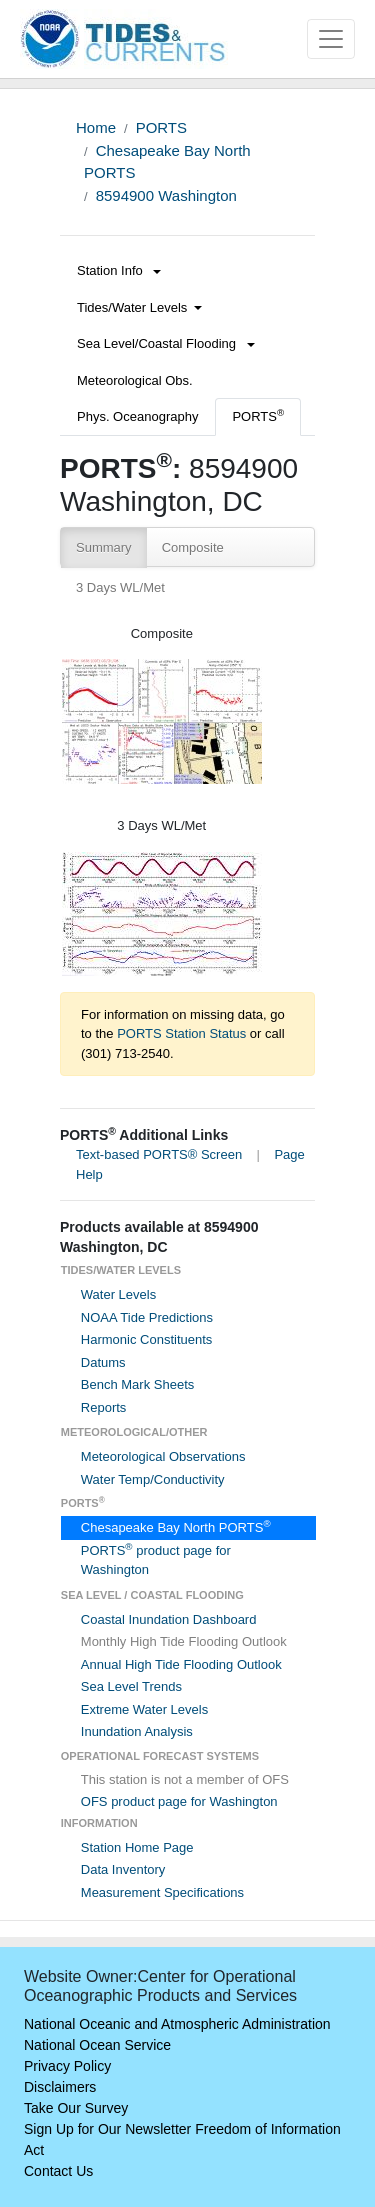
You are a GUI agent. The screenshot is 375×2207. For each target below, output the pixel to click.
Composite (193, 547)
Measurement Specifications (162, 1892)
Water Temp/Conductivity (153, 1479)
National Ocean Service (97, 2045)
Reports (104, 1407)
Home (96, 127)
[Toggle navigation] (331, 39)
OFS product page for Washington (179, 1801)
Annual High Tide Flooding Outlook (181, 1664)
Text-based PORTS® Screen (159, 1154)
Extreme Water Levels (144, 1709)
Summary (104, 547)
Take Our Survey (76, 2108)
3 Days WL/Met (120, 587)
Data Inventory (123, 1869)
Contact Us (58, 2171)
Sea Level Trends (131, 1686)
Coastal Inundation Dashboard (169, 1619)
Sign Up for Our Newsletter (107, 2129)
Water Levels (118, 1294)
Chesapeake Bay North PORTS (176, 1527)
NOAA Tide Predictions (147, 1317)
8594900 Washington (166, 195)
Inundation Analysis (137, 1731)
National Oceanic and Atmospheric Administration (177, 2024)
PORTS (161, 127)
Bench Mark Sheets (137, 1384)
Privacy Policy (67, 2066)
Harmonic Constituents (147, 1339)
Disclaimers (60, 2087)
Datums (103, 1362)
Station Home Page (137, 1847)
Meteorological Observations (163, 1456)
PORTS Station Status (181, 1033)
